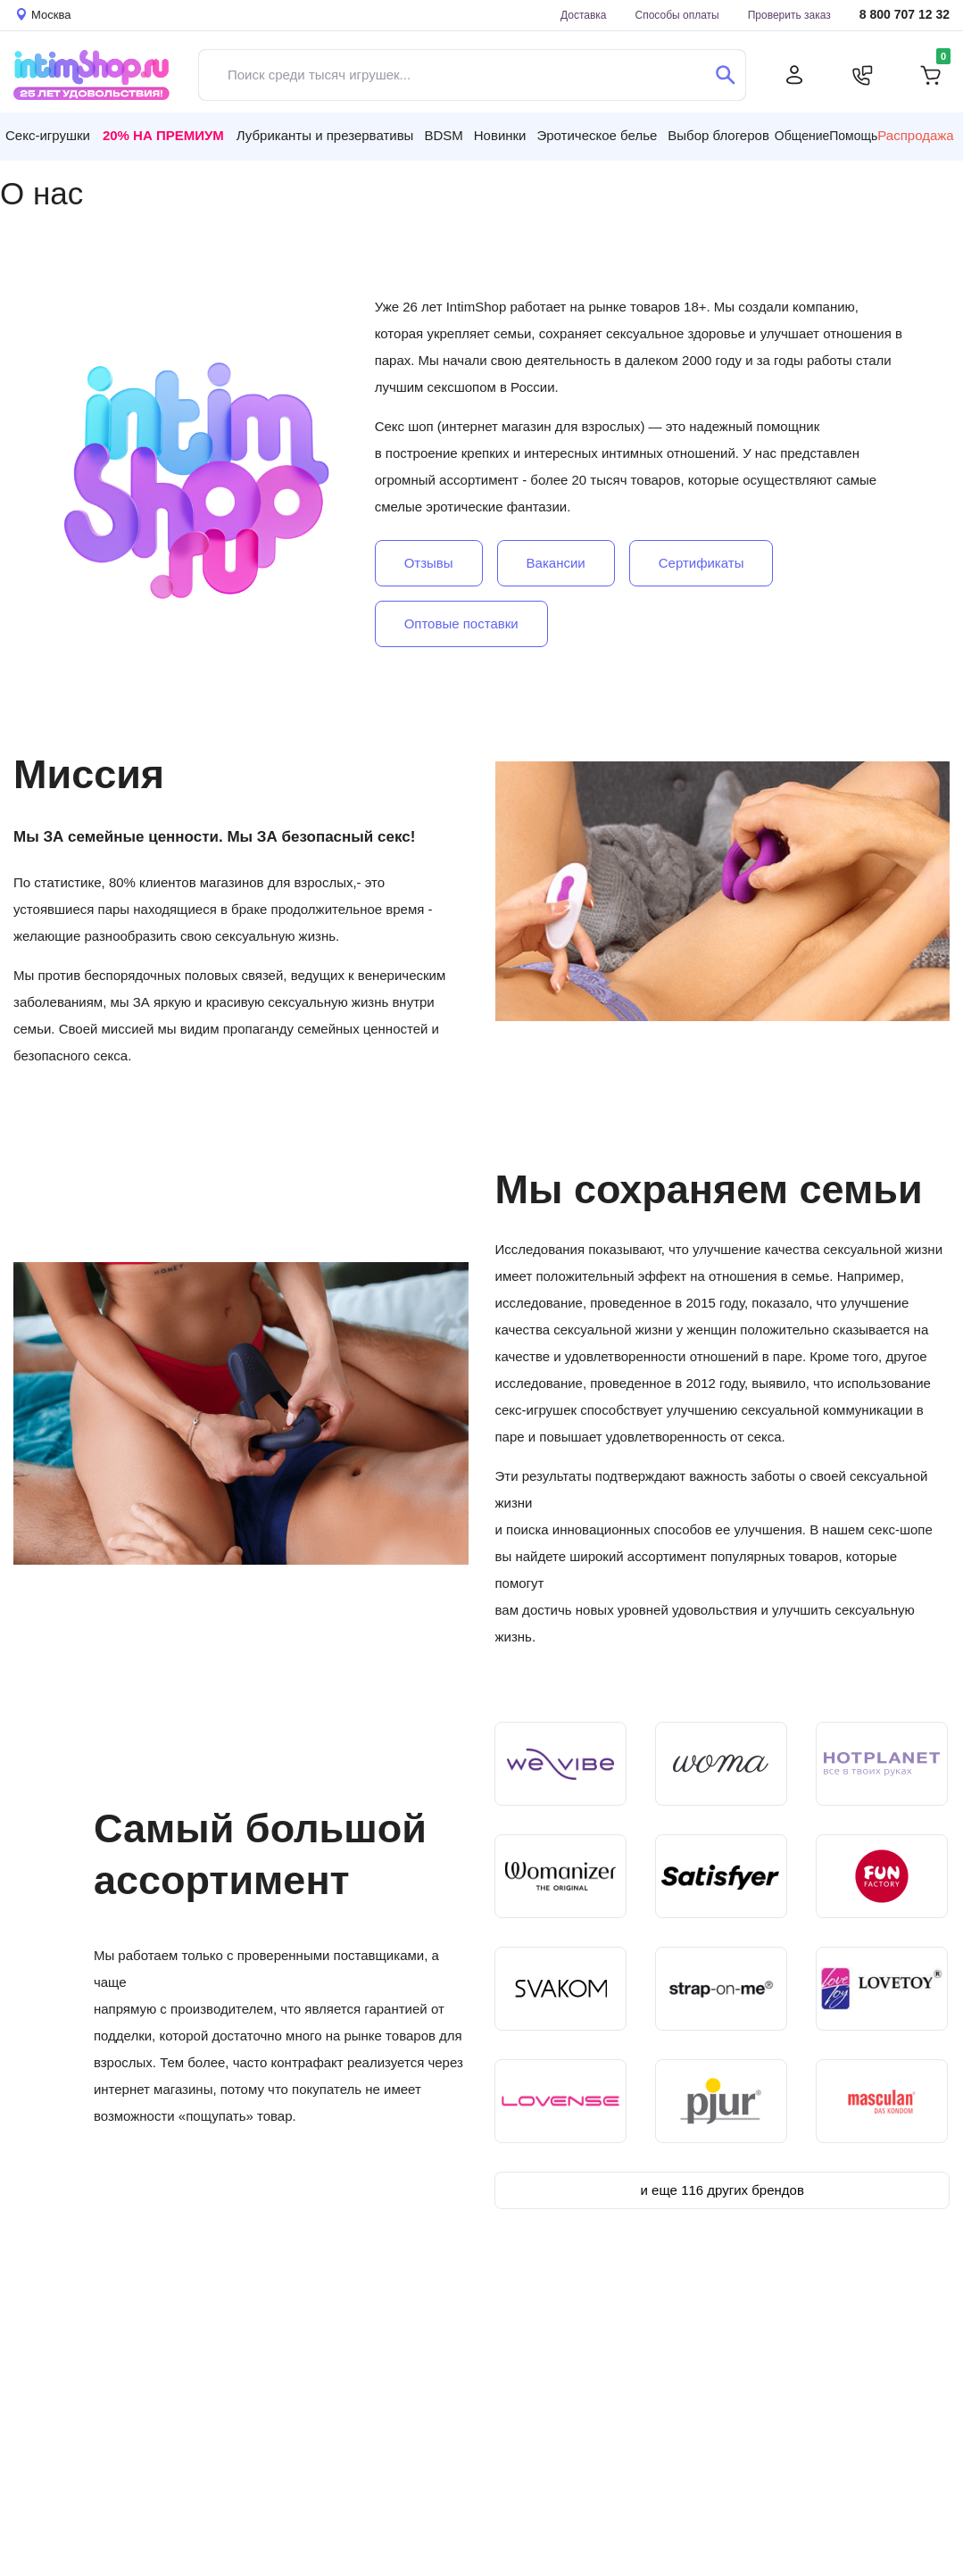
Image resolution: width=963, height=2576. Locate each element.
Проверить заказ (789, 14)
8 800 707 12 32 (904, 14)
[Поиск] (725, 75)
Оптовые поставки (461, 623)
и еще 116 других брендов (722, 2189)
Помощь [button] (853, 136)
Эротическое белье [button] (596, 135)
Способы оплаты (677, 14)
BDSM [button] (443, 135)
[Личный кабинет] (794, 75)
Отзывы (428, 562)
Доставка (583, 14)
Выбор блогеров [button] (718, 135)
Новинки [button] (500, 135)
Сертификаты (701, 562)
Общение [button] (802, 136)
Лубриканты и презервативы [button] (325, 135)
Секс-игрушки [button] (47, 135)
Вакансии (556, 562)
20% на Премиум (163, 135)
